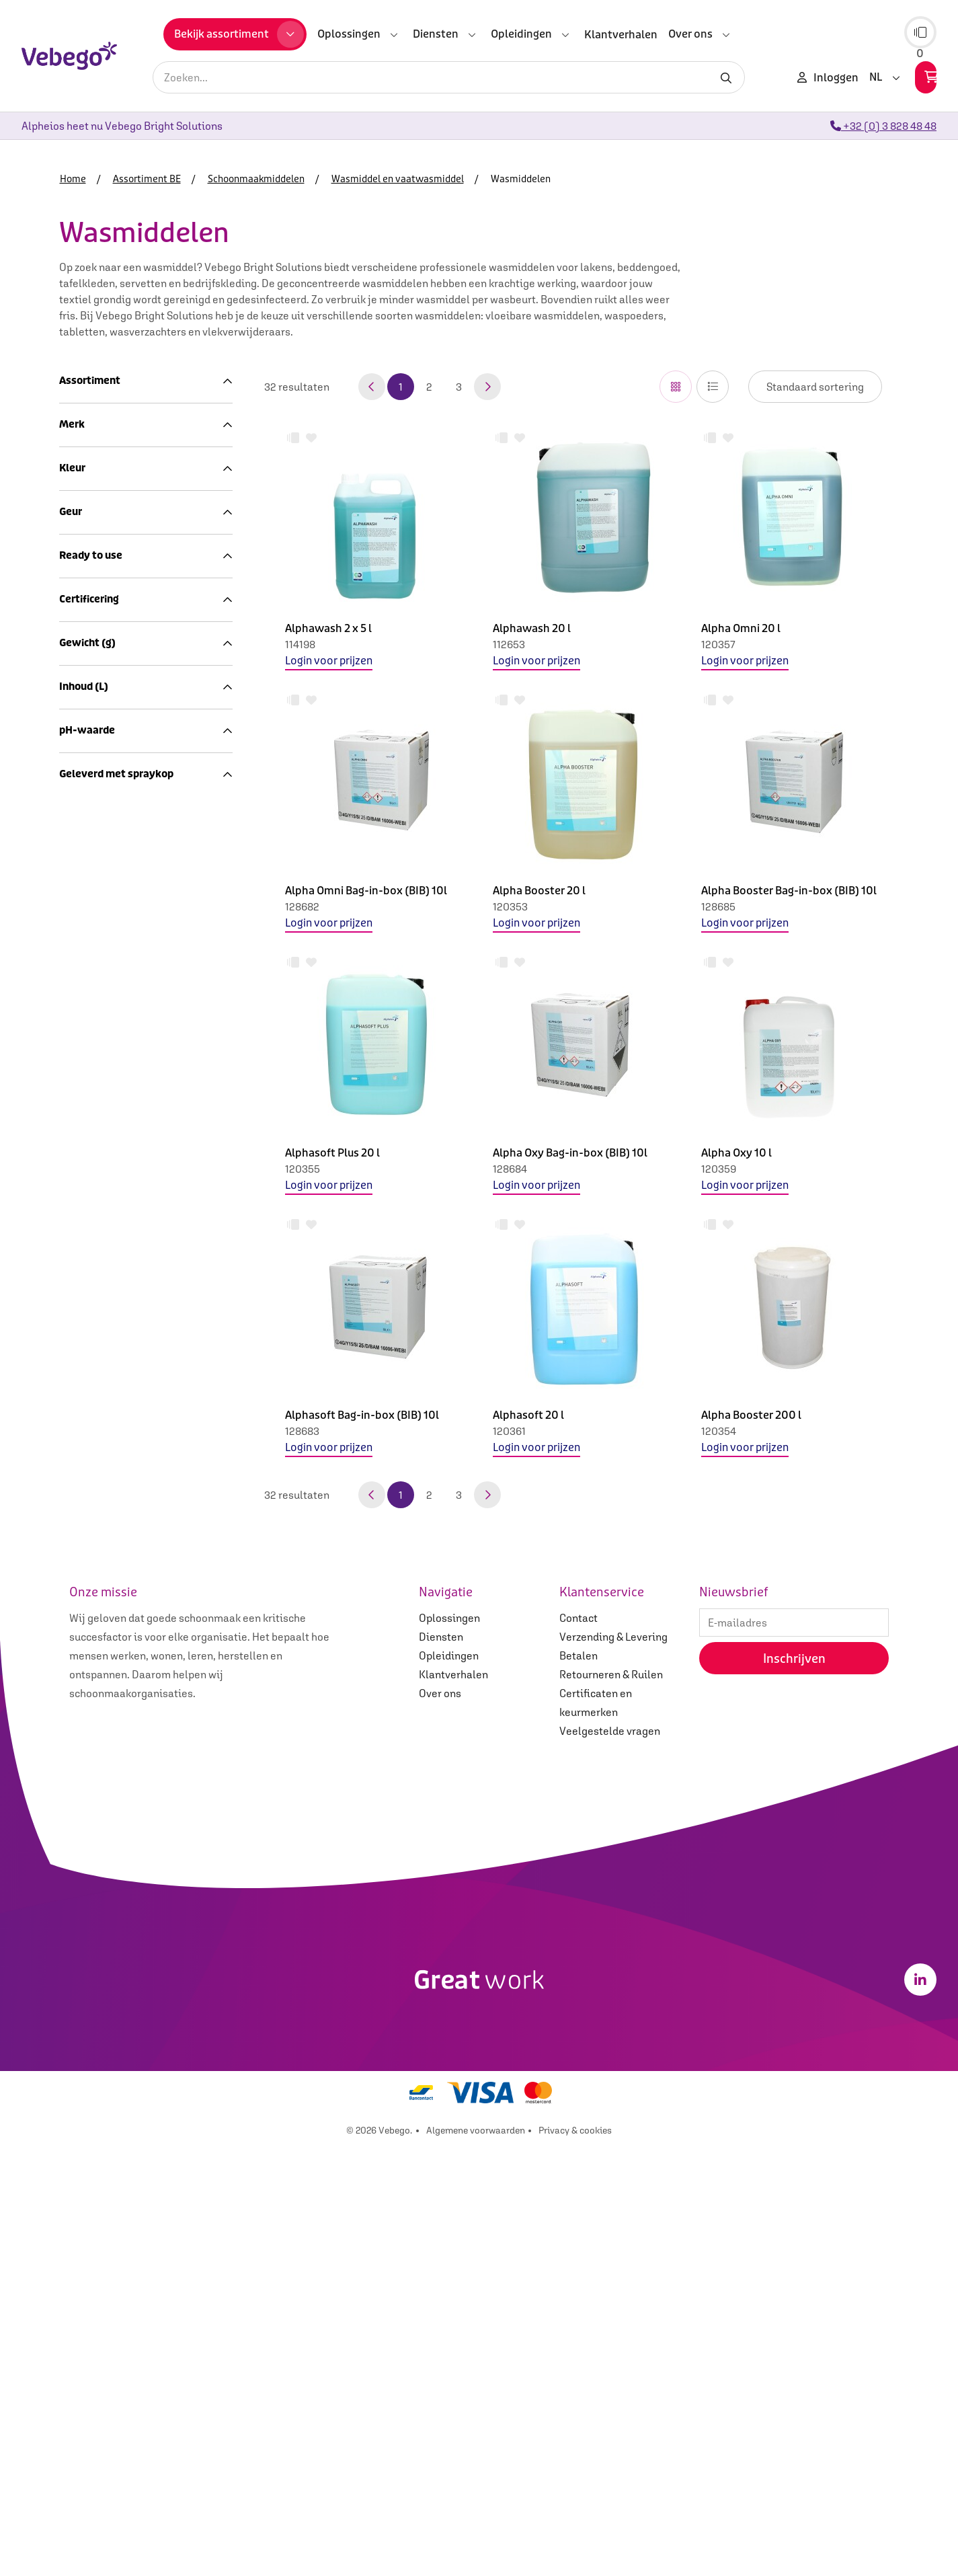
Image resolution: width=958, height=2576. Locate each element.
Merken (92, 810)
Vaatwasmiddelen (135, 568)
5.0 (74, 1651)
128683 (302, 1431)
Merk (146, 851)
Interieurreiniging (126, 455)
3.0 (74, 1635)
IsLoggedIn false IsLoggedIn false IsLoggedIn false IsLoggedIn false (815, 386)
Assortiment (146, 381)
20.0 (77, 1492)
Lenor (80, 925)
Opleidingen (449, 2085)
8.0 (74, 1460)
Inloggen (828, 77)
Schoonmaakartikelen (128, 423)
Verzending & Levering (613, 2066)
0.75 (76, 1619)
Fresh (80, 1195)
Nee (76, 1294)
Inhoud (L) (146, 1593)
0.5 (74, 1778)
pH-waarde (146, 1752)
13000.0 (86, 1524)
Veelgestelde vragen (609, 2160)
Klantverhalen (453, 2104)
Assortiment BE (104, 407)
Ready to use (146, 1268)
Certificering (146, 1351)
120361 (509, 1431)
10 (72, 1795)
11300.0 (85, 1508)
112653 (509, 644)
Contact (578, 2047)
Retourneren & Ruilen (611, 2104)
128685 (718, 906)
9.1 (72, 1476)
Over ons (440, 2123)
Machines (97, 713)
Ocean (82, 941)
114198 (300, 644)
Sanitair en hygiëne (121, 762)
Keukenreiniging (123, 633)
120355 (302, 1169)
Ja (72, 1310)
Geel (77, 1068)
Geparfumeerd (101, 1212)
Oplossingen (449, 2047)
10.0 (76, 1668)
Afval (87, 794)
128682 (302, 906)
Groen (81, 1085)
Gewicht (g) (146, 1434)
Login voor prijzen (328, 660)
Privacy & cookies (575, 2559)
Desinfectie (111, 504)
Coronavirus (104, 778)
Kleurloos (90, 1101)
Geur (146, 1169)
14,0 (76, 1827)
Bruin (79, 1052)
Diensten (441, 2066)
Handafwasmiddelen (141, 617)
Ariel (78, 893)
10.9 (76, 1811)
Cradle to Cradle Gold (118, 1377)
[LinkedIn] (920, 2409)
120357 (718, 644)
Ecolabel (87, 1393)
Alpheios (88, 877)
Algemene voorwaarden (475, 2559)
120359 (718, 1169)
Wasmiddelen (124, 552)
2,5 (74, 1843)
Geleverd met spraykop (146, 1912)
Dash (79, 909)
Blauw (81, 1036)
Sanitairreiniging (124, 471)
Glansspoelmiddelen (141, 600)
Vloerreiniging (118, 487)
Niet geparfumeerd (112, 1228)
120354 (718, 1431)
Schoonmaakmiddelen (129, 439)
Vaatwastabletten (134, 584)
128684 (510, 1169)
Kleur (146, 1010)
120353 (510, 906)
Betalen (578, 2085)
